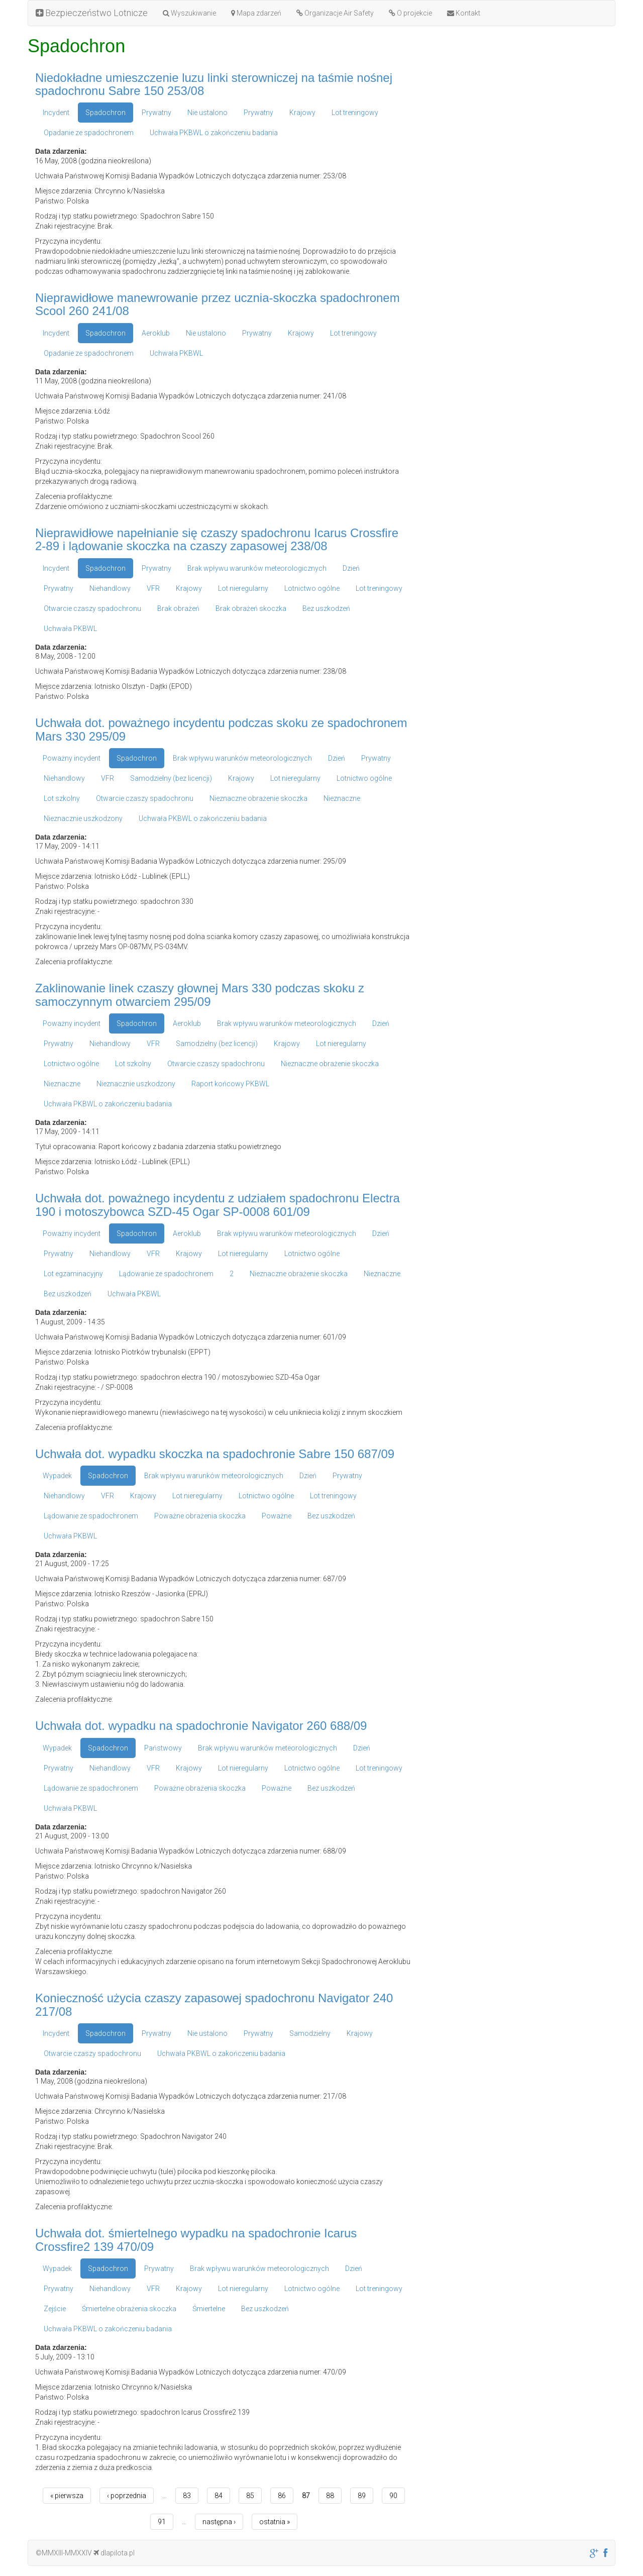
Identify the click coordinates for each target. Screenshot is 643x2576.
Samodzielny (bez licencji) (171, 778)
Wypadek (57, 1476)
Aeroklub (156, 333)
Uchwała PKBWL (176, 353)
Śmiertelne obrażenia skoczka (129, 2309)
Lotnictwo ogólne (312, 588)
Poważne (276, 1516)
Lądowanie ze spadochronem (166, 1274)
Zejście (55, 2309)
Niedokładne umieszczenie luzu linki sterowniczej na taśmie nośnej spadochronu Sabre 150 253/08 (213, 84)
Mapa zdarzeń (256, 13)
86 (282, 2496)
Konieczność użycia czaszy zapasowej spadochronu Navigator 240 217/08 (214, 2004)
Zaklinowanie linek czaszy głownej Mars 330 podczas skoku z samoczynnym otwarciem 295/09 (199, 994)
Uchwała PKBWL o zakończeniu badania (214, 133)
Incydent (56, 113)
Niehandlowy (110, 588)
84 (219, 2496)
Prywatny (156, 113)
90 (393, 2496)
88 (330, 2496)
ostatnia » (274, 2522)
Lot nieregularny (243, 588)
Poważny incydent (71, 758)
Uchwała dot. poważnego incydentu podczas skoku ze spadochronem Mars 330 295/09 (221, 729)
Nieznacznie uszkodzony (83, 818)
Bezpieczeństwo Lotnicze (92, 13)
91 (162, 2522)
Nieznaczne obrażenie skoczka (258, 798)
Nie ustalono (207, 113)
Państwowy (163, 1748)
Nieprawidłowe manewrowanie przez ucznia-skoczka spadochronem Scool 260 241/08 (217, 304)
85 (250, 2496)
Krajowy (302, 113)
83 (187, 2496)
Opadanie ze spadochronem (89, 133)
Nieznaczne (342, 798)
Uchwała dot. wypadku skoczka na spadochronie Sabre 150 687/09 (214, 1454)
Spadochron (105, 113)
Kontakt (463, 13)
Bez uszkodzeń (326, 608)
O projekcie (410, 13)
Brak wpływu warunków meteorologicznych (257, 568)
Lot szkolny (62, 798)
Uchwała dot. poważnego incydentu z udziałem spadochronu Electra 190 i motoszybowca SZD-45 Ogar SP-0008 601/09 (217, 1204)
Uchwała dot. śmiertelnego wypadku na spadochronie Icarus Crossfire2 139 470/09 (196, 2239)
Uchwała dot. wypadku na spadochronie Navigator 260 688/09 (201, 1725)
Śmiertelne (208, 2309)
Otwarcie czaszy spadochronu (92, 608)
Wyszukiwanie (189, 13)
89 (362, 2496)
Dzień (351, 568)
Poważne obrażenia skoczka (200, 1516)
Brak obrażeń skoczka (251, 608)
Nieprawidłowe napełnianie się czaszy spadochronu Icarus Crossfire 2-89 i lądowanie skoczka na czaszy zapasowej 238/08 (216, 539)
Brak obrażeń (178, 608)
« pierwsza (66, 2496)
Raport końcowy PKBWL (230, 1084)
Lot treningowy (355, 113)
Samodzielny (310, 2033)
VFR (153, 588)
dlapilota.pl (114, 2553)
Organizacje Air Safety (335, 13)
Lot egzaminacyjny (73, 1274)
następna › (219, 2522)
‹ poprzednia (126, 2496)
